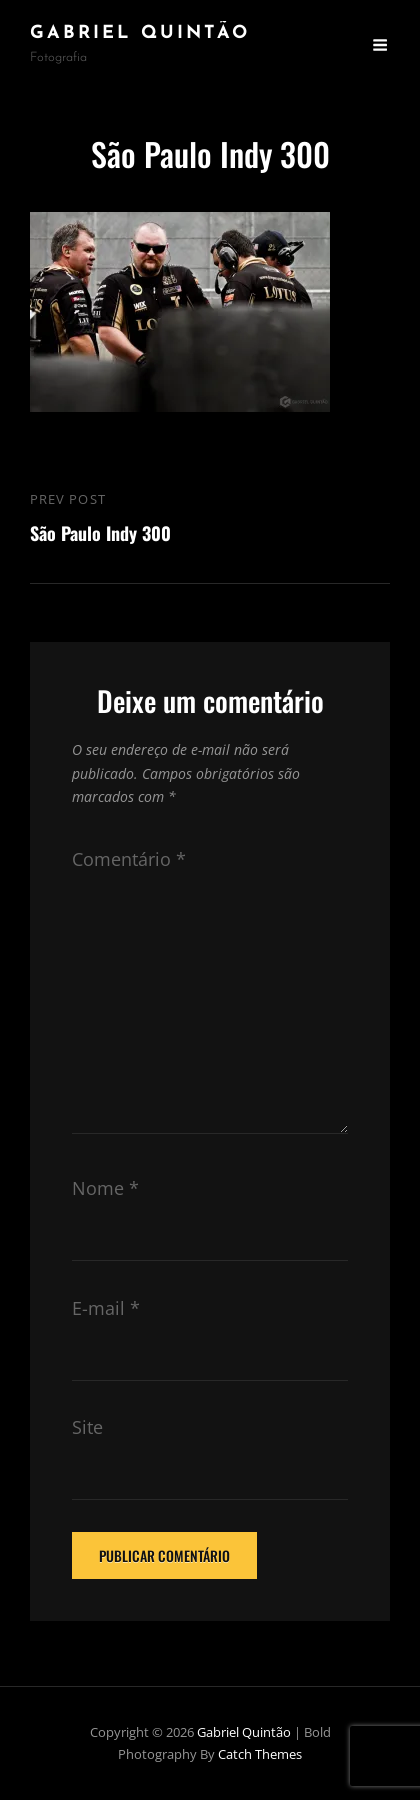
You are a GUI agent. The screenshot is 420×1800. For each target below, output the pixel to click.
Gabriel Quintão (140, 33)
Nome (105, 1188)
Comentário (129, 859)
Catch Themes (260, 1754)
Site (87, 1427)
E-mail (106, 1308)
